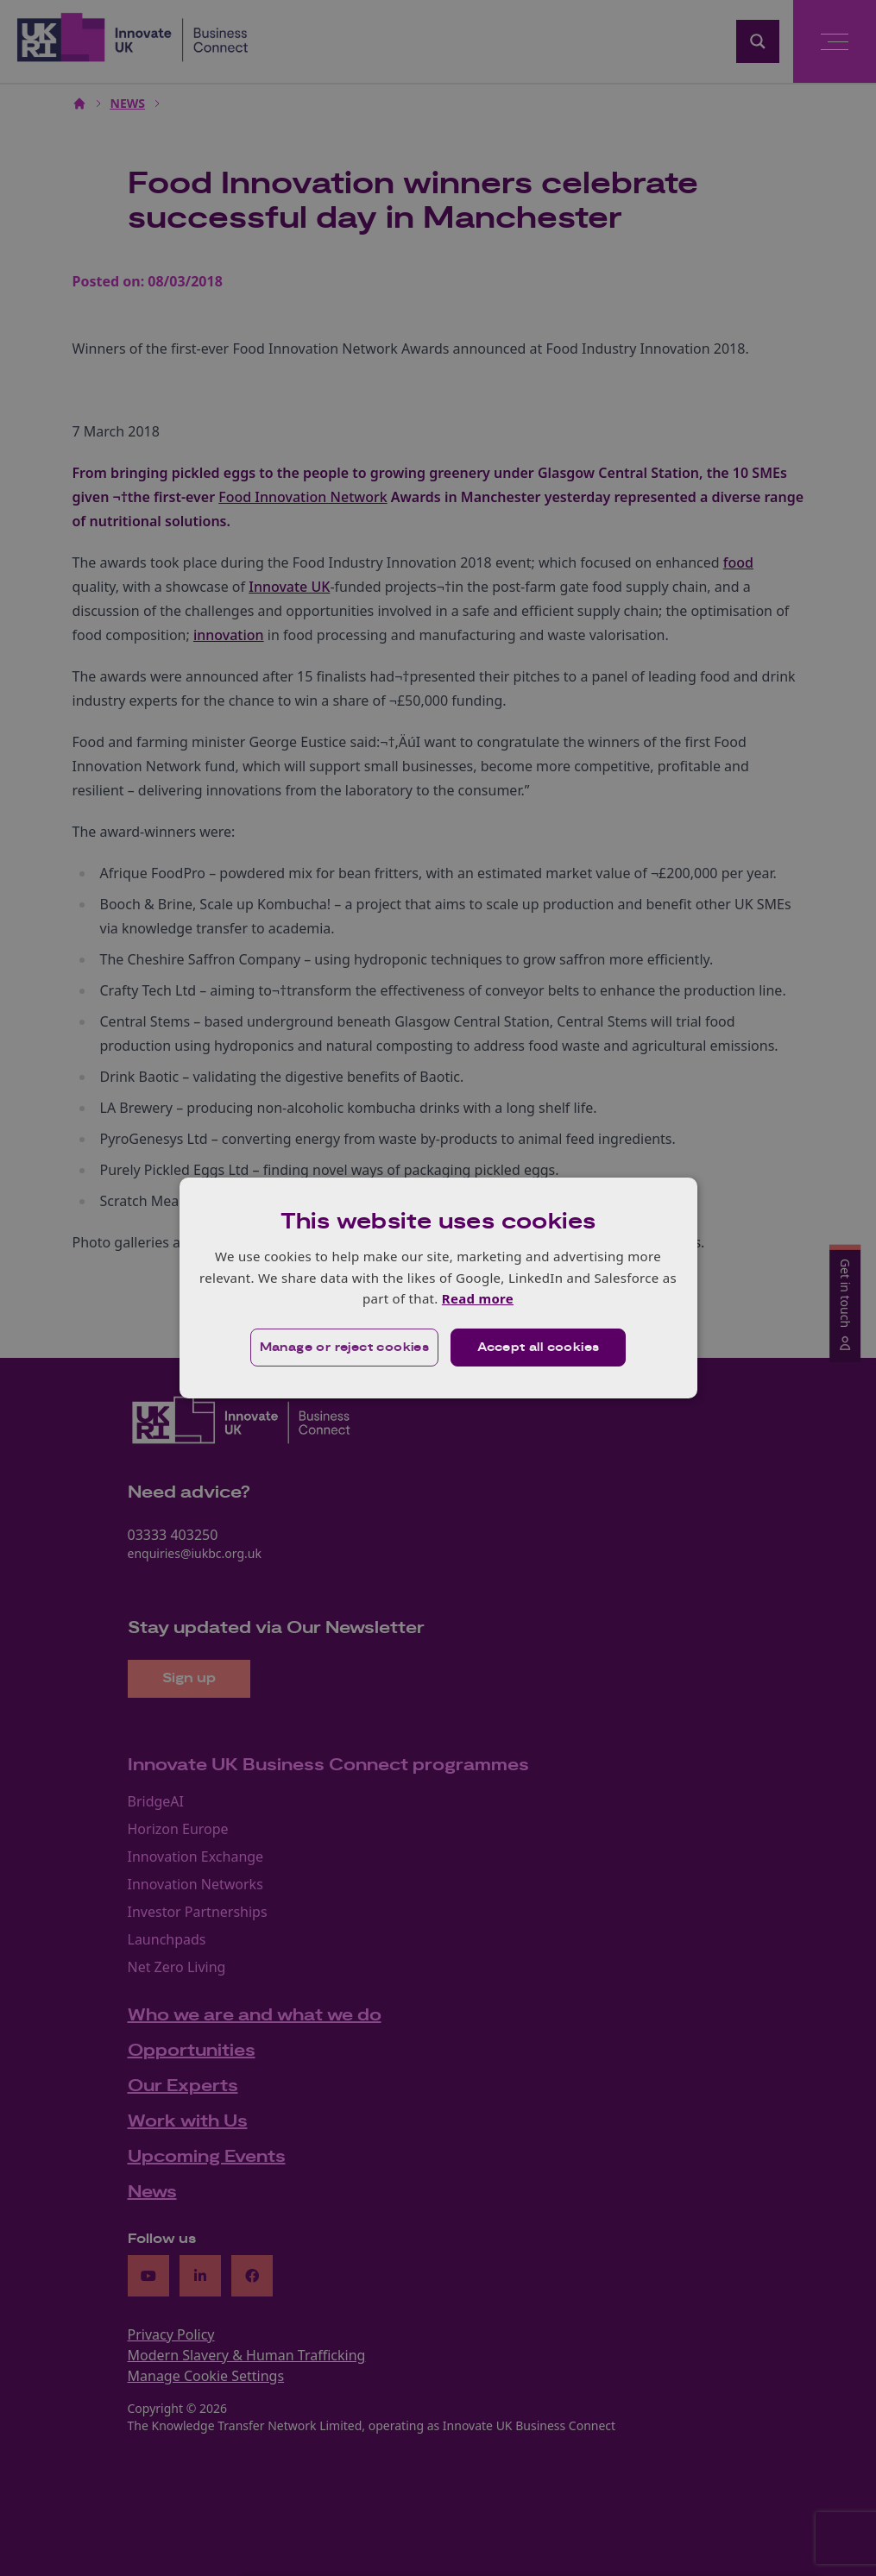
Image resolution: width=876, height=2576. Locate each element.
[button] (344, 1348)
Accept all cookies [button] (538, 1347)
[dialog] (438, 1288)
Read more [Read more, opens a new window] (478, 1298)
